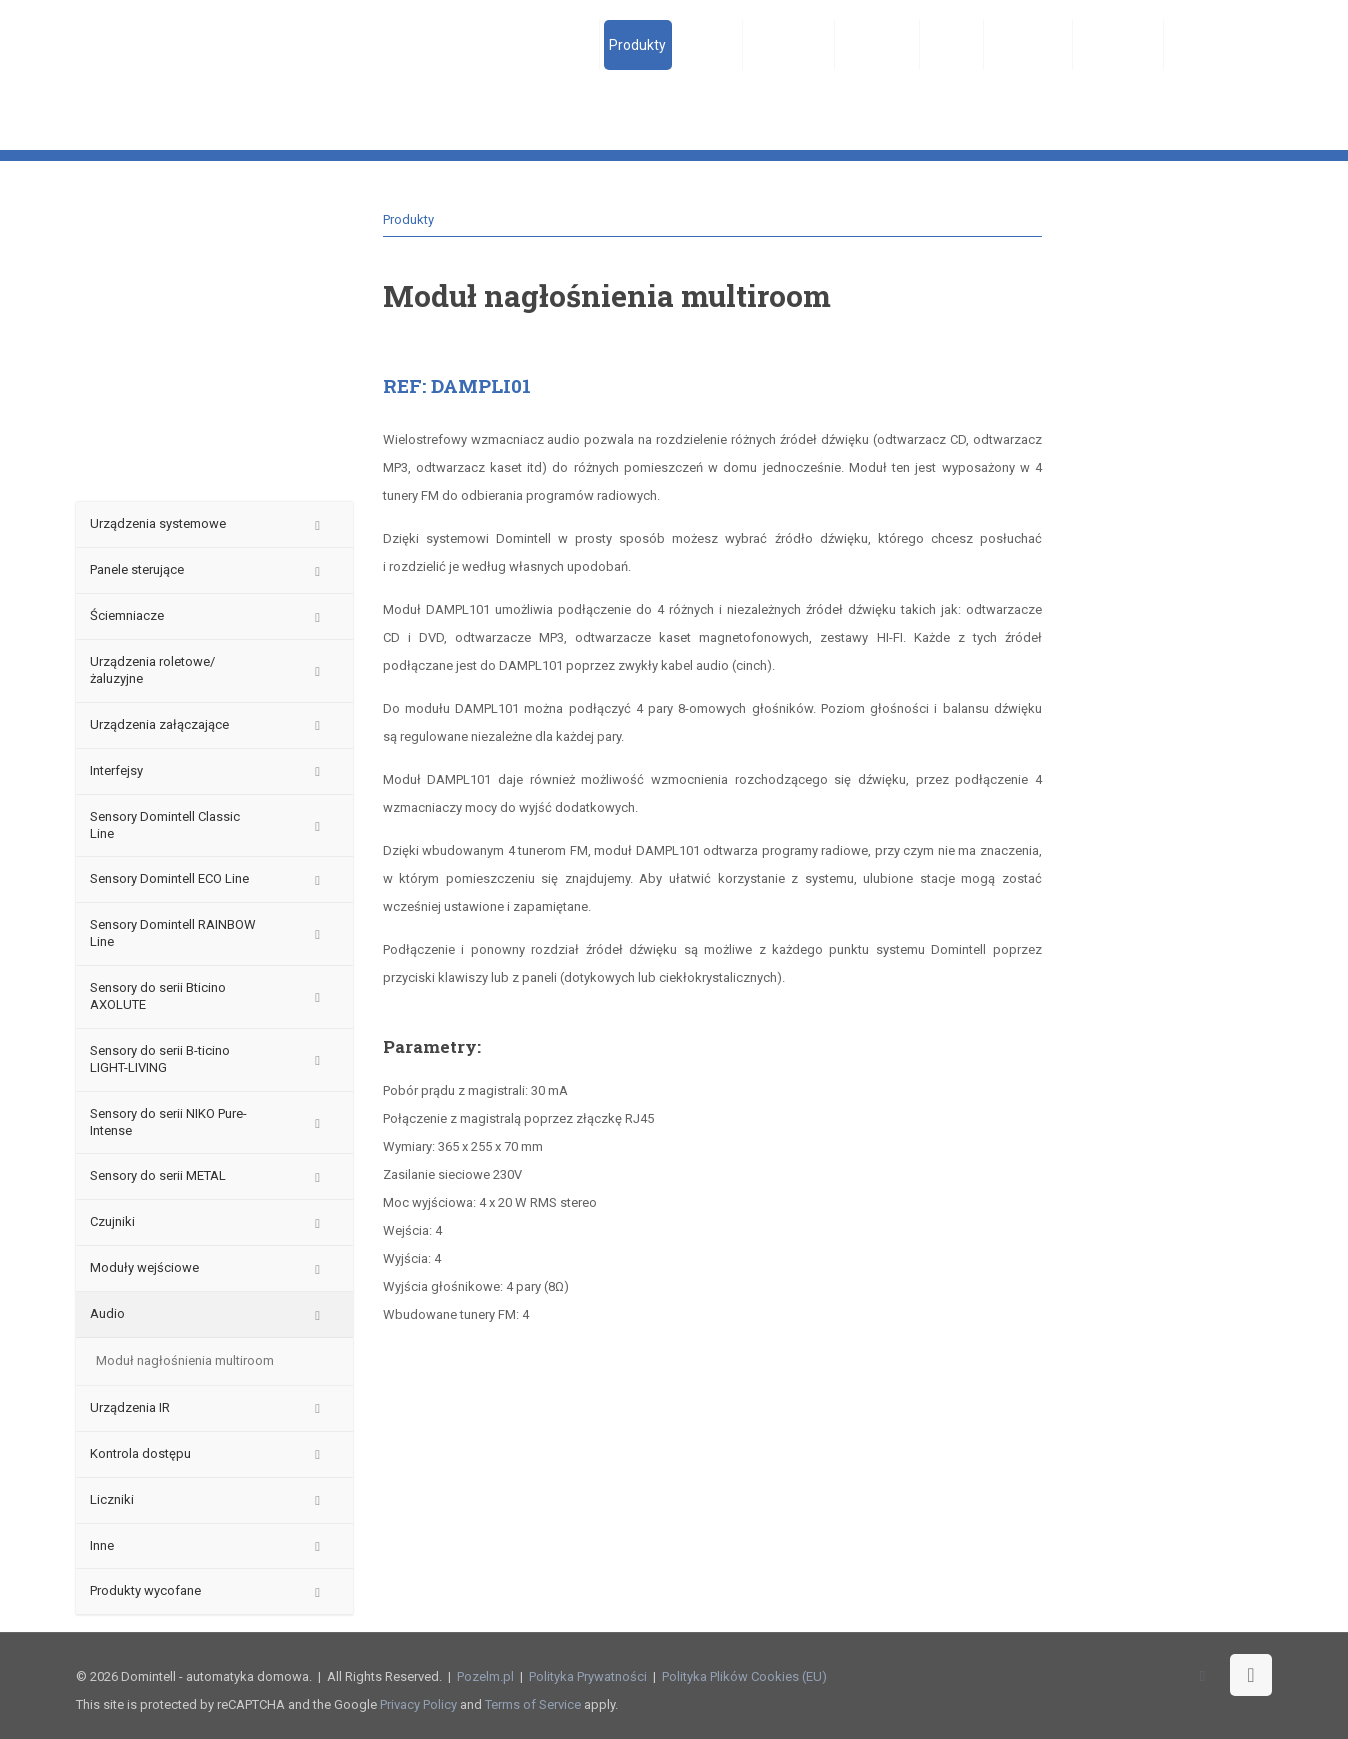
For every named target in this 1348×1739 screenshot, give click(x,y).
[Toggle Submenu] (318, 524)
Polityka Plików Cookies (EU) (744, 1676)
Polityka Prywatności (588, 1676)
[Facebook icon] (1202, 1676)
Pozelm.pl (485, 1676)
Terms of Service (533, 1704)
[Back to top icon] (1251, 1675)
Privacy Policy (418, 1704)
